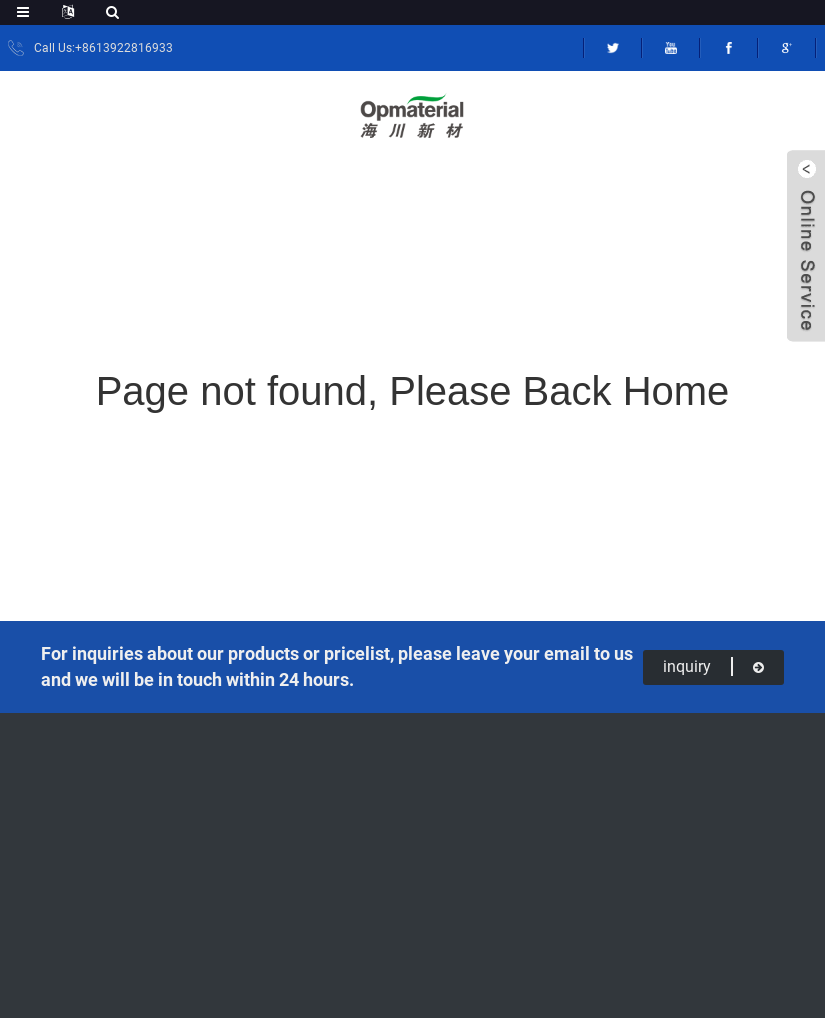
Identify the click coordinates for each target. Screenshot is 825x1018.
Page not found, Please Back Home (413, 391)
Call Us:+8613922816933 (103, 48)
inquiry (713, 666)
